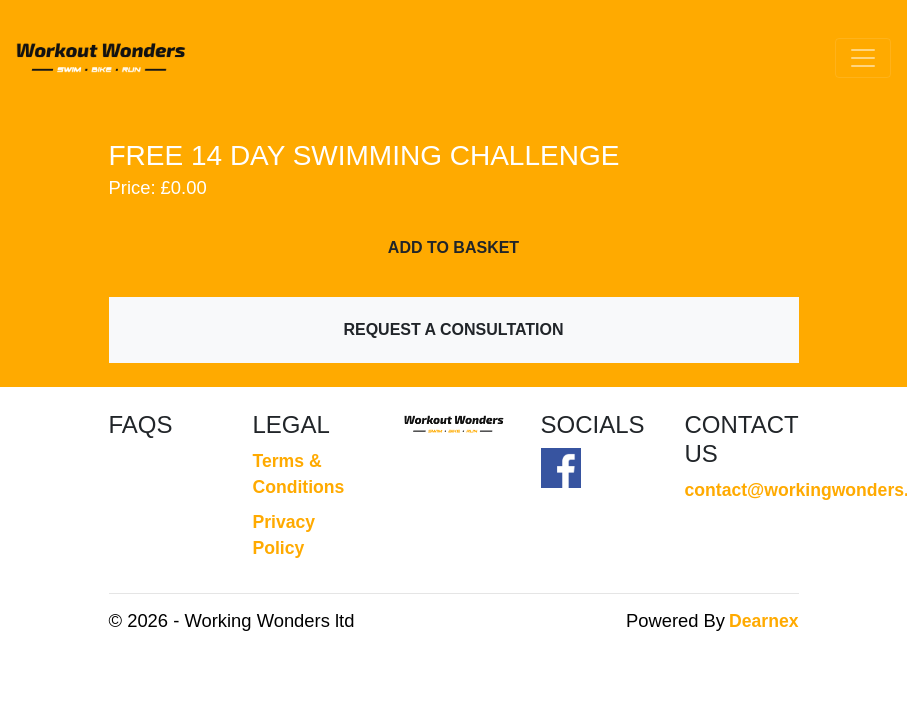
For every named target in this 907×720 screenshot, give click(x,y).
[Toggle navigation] (863, 58)
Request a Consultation (453, 329)
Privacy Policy (284, 535)
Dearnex (763, 621)
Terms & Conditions (299, 474)
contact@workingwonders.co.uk (742, 490)
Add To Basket (453, 247)
